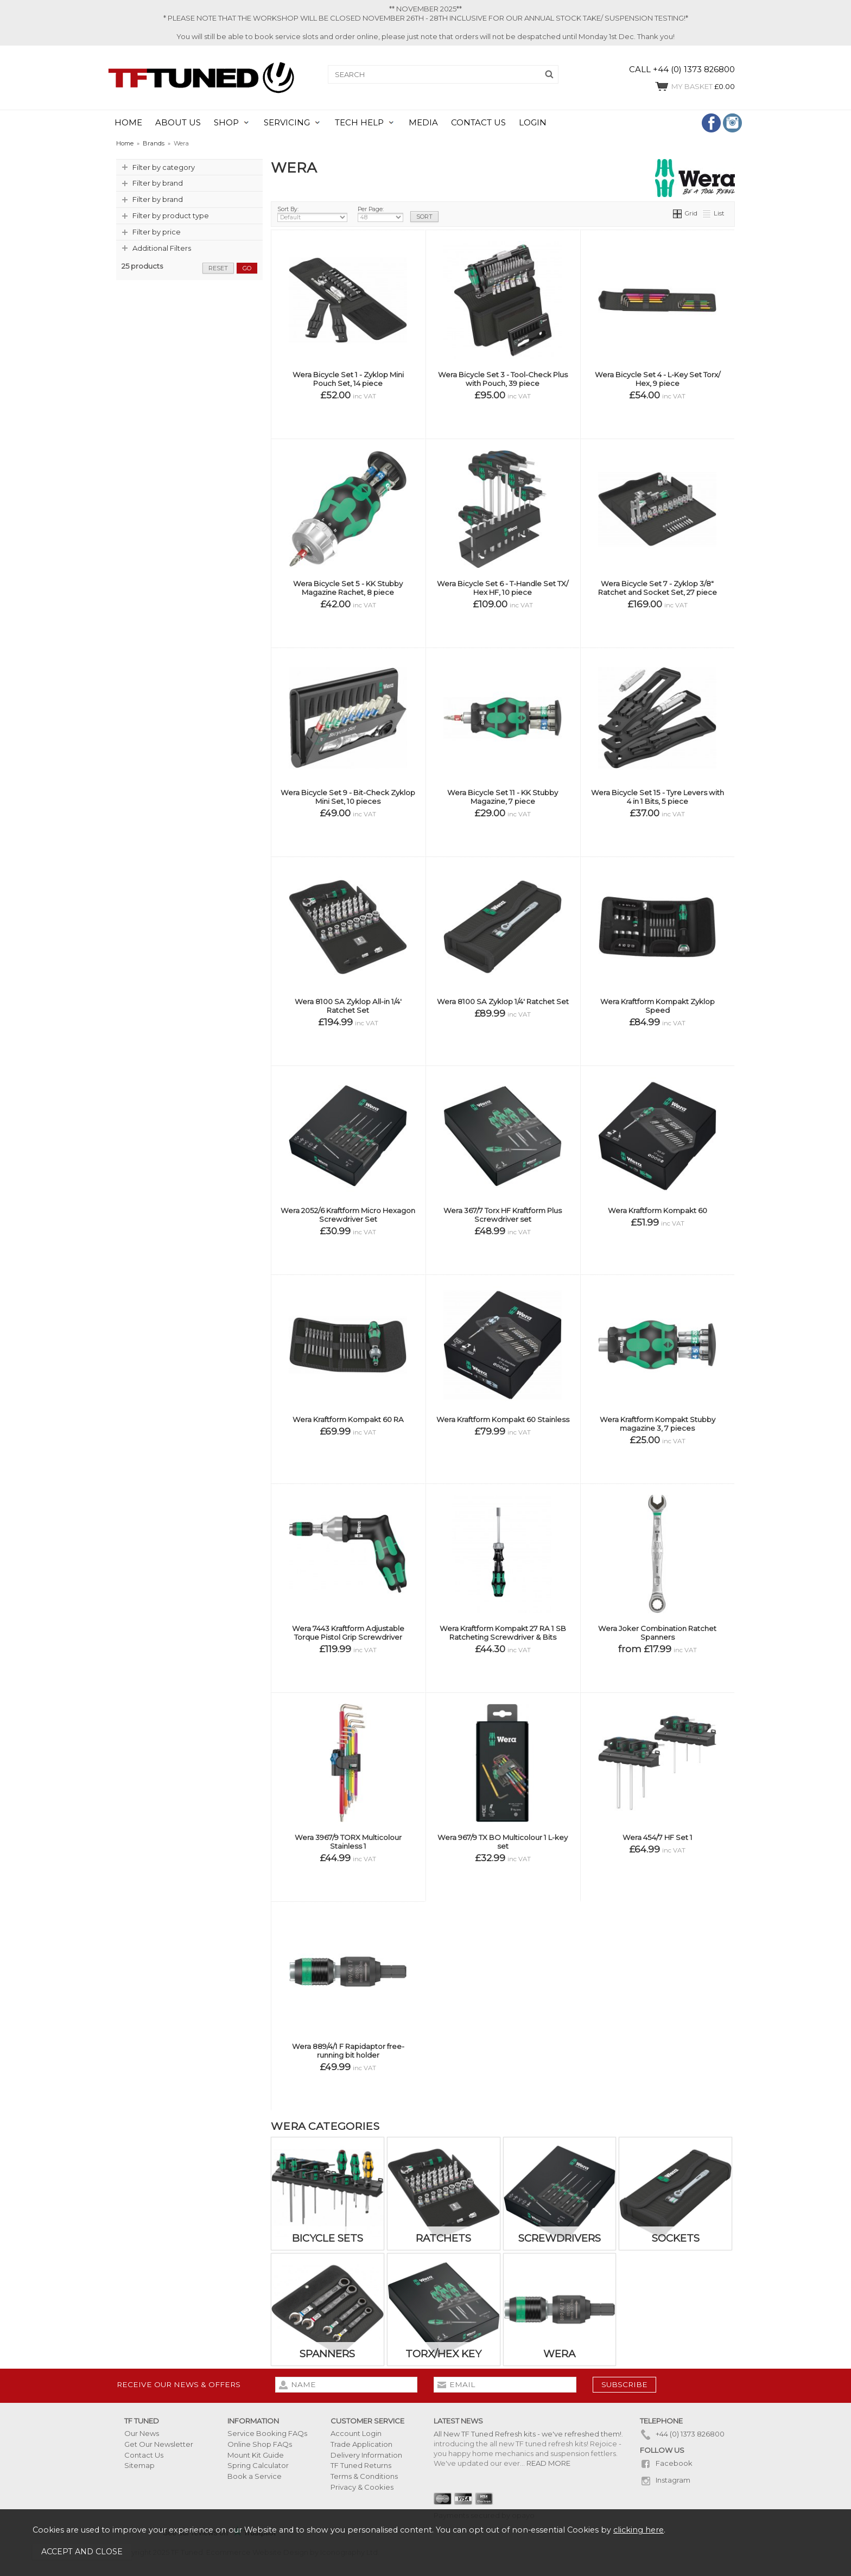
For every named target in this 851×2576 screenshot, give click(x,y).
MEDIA (423, 123)
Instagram (665, 2480)
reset (218, 268)
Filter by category (163, 167)
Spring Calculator (258, 2465)
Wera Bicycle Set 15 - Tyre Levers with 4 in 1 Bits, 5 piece (657, 796)
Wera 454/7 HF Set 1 (658, 1837)
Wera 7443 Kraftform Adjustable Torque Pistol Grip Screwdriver (348, 1632)
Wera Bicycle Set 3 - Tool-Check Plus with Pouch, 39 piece (503, 379)
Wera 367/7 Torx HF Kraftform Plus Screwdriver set (502, 1214)
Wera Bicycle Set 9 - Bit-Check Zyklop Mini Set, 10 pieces (348, 796)
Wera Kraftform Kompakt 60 (657, 1210)
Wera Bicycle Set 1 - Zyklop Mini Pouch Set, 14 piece (348, 379)
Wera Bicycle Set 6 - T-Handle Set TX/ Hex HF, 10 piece (502, 588)
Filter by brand (157, 183)
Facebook (666, 2463)
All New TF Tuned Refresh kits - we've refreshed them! (527, 2433)
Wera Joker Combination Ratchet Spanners (657, 1632)
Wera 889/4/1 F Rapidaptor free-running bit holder (348, 2050)
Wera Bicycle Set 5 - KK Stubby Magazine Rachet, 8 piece (348, 588)
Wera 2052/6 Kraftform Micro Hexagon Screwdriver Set (348, 1214)
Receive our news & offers (178, 2384)
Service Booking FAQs (267, 2433)
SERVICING (287, 123)
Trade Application (361, 2444)
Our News (141, 2433)
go (247, 268)
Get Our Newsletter (158, 2444)
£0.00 (694, 86)
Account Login (356, 2433)
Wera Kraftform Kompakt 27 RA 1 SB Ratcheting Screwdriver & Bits (503, 1632)
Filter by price (156, 231)
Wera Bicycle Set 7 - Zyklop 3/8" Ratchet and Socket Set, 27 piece (657, 588)
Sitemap (139, 2465)
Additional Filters (161, 248)
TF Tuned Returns (361, 2465)
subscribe (624, 2384)
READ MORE (548, 2463)
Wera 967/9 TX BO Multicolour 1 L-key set (502, 1841)
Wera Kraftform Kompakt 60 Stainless (502, 1419)
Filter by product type (170, 215)
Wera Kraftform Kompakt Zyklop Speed (657, 1005)
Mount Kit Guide (255, 2455)
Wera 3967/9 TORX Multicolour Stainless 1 (348, 1841)
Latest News (458, 2420)
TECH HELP (359, 123)
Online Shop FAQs (259, 2444)
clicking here (638, 2530)
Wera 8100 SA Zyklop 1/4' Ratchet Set (503, 1001)
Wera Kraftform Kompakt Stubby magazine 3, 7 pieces (657, 1423)
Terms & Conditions (364, 2476)
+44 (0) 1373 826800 (682, 2433)
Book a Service (254, 2476)
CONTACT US (478, 123)
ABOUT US (178, 123)
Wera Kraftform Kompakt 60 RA (348, 1419)
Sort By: (312, 214)
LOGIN (533, 123)
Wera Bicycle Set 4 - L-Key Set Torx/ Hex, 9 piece (657, 379)
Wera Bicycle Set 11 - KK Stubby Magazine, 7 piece (502, 796)
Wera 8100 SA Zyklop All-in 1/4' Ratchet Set (348, 1005)
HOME (128, 123)
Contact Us (143, 2455)
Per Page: (380, 214)
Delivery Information (366, 2455)
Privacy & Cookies (362, 2487)
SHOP (226, 123)
